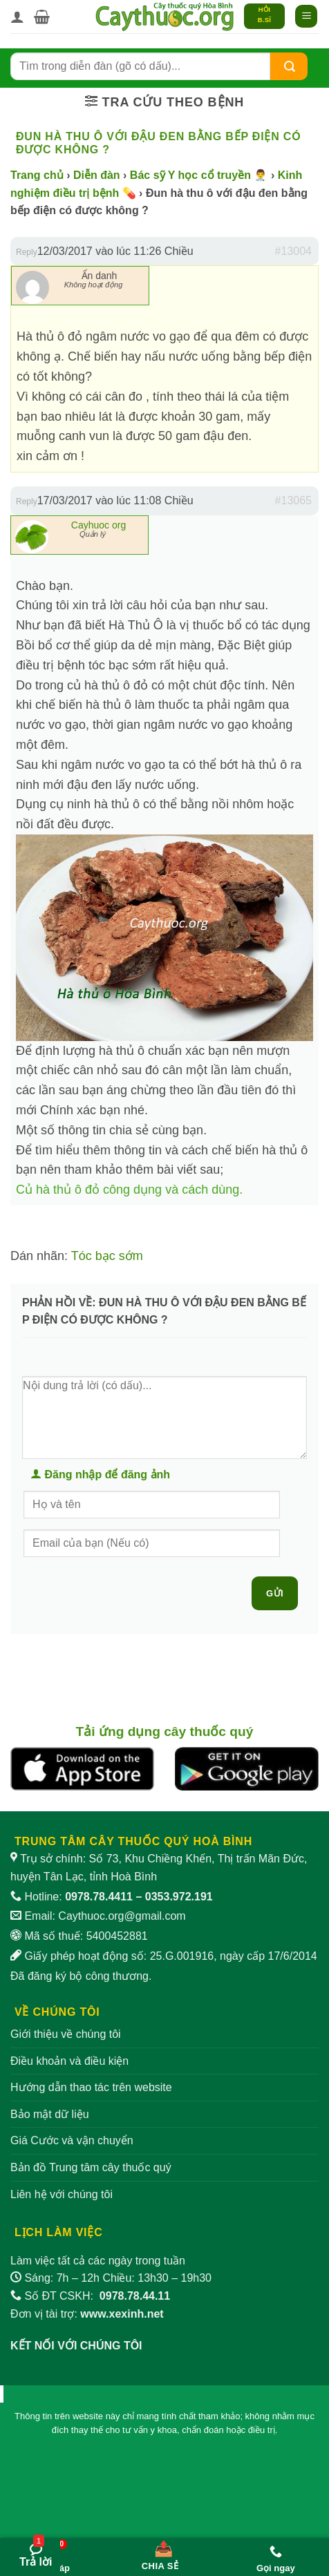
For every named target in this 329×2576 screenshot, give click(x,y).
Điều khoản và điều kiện (69, 2061)
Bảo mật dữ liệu (49, 2114)
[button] (42, 16)
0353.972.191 (179, 1896)
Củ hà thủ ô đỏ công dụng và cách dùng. (129, 1189)
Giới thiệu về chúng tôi (65, 2034)
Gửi (274, 1593)
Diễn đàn (96, 175)
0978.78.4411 (99, 1896)
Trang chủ (37, 175)
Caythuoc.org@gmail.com (121, 1916)
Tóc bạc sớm (107, 1256)
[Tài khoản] (17, 16)
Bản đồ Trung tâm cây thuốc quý (90, 2167)
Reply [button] (26, 252)
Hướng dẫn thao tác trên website (91, 2087)
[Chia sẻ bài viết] (159, 2552)
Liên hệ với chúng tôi (61, 2194)
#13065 (293, 500)
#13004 (293, 251)
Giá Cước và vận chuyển (71, 2140)
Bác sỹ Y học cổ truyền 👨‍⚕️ (199, 175)
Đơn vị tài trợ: (87, 2314)
